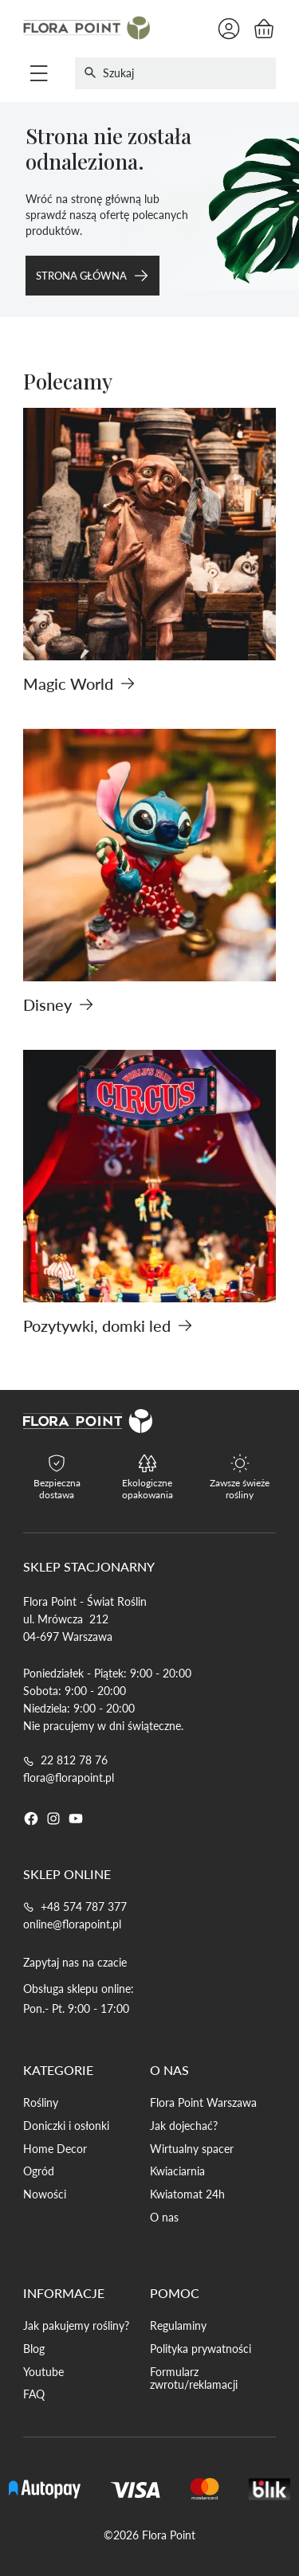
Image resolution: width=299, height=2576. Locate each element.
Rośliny (40, 2102)
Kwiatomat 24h (187, 2194)
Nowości (44, 2194)
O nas (164, 2217)
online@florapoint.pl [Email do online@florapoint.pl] (72, 1924)
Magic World (79, 683)
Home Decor (55, 2149)
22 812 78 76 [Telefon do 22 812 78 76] (74, 1760)
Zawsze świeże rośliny (239, 1489)
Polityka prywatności (200, 2349)
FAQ (34, 2394)
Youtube (43, 2372)
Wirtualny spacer (192, 2149)
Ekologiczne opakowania (147, 1489)
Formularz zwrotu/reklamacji (194, 2379)
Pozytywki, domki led (108, 1325)
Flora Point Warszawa (203, 2102)
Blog (34, 2349)
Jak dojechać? (184, 2126)
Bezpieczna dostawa (57, 1489)
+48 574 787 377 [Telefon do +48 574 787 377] (84, 1907)
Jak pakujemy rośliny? (76, 2326)
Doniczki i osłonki (66, 2126)
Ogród (38, 2171)
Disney (58, 1004)
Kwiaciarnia (177, 2171)
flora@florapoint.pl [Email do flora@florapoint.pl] (68, 1777)
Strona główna (92, 276)
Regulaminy (178, 2326)
